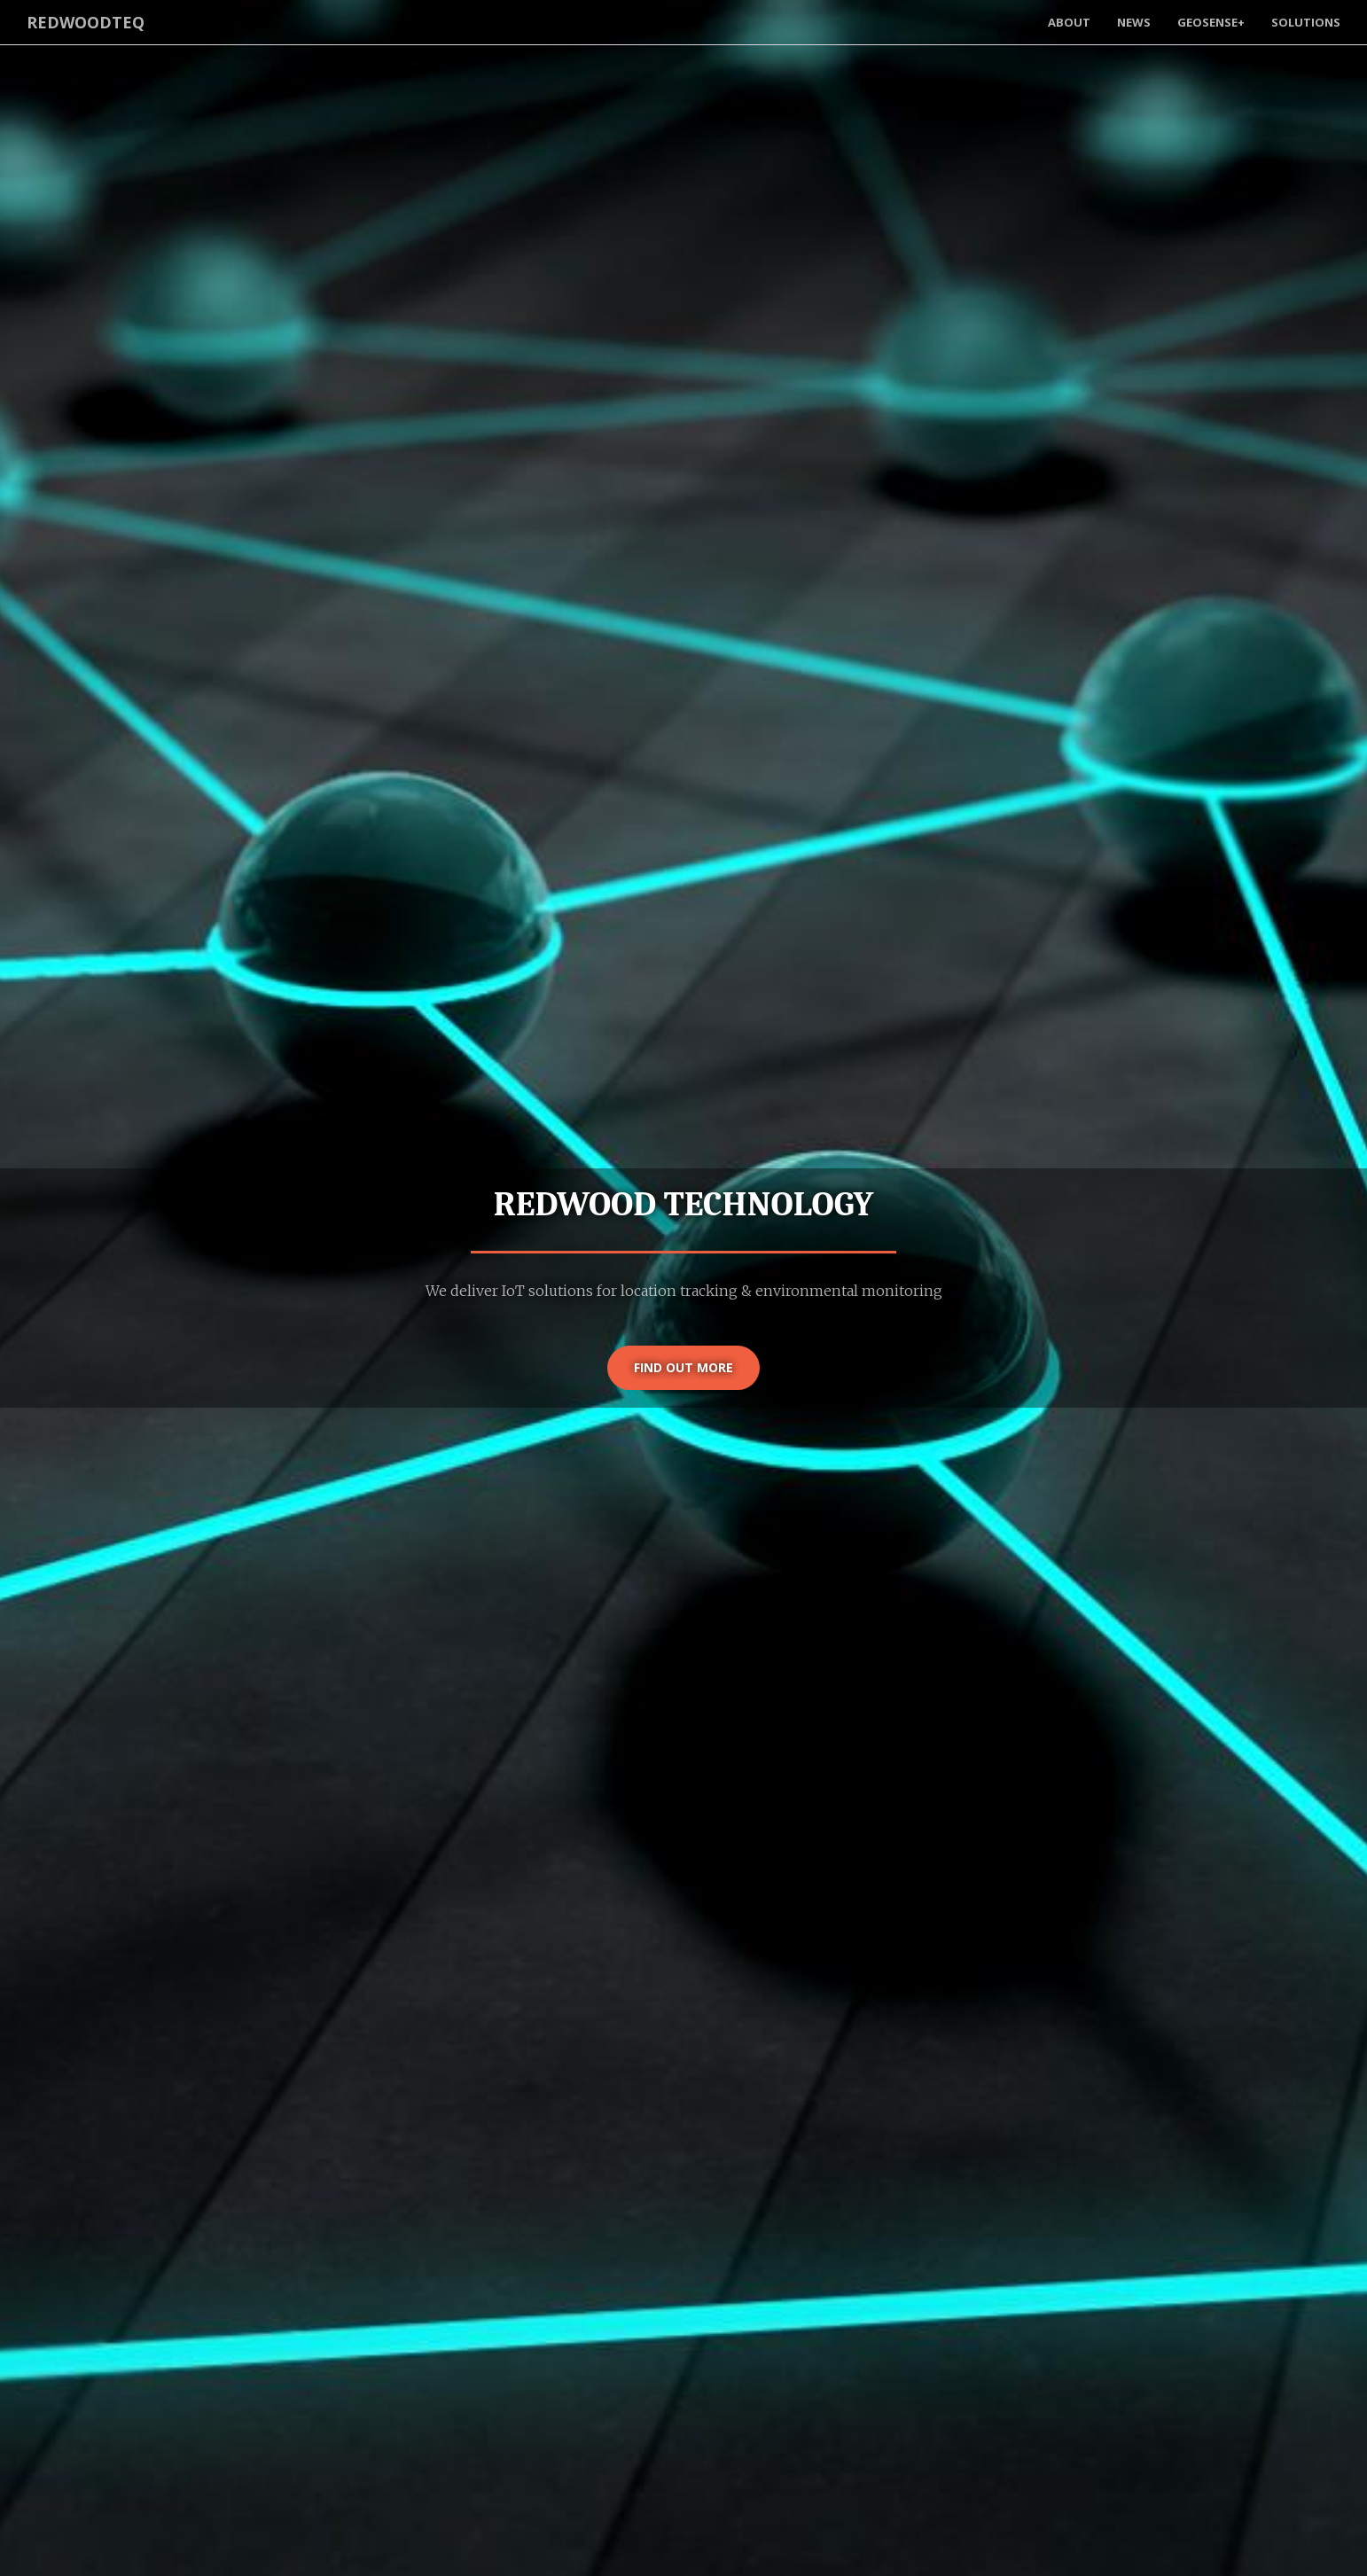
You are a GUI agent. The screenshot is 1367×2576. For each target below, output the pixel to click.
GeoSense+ (1211, 22)
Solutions (1305, 22)
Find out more (683, 1367)
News (1134, 22)
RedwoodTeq (86, 22)
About (1069, 22)
